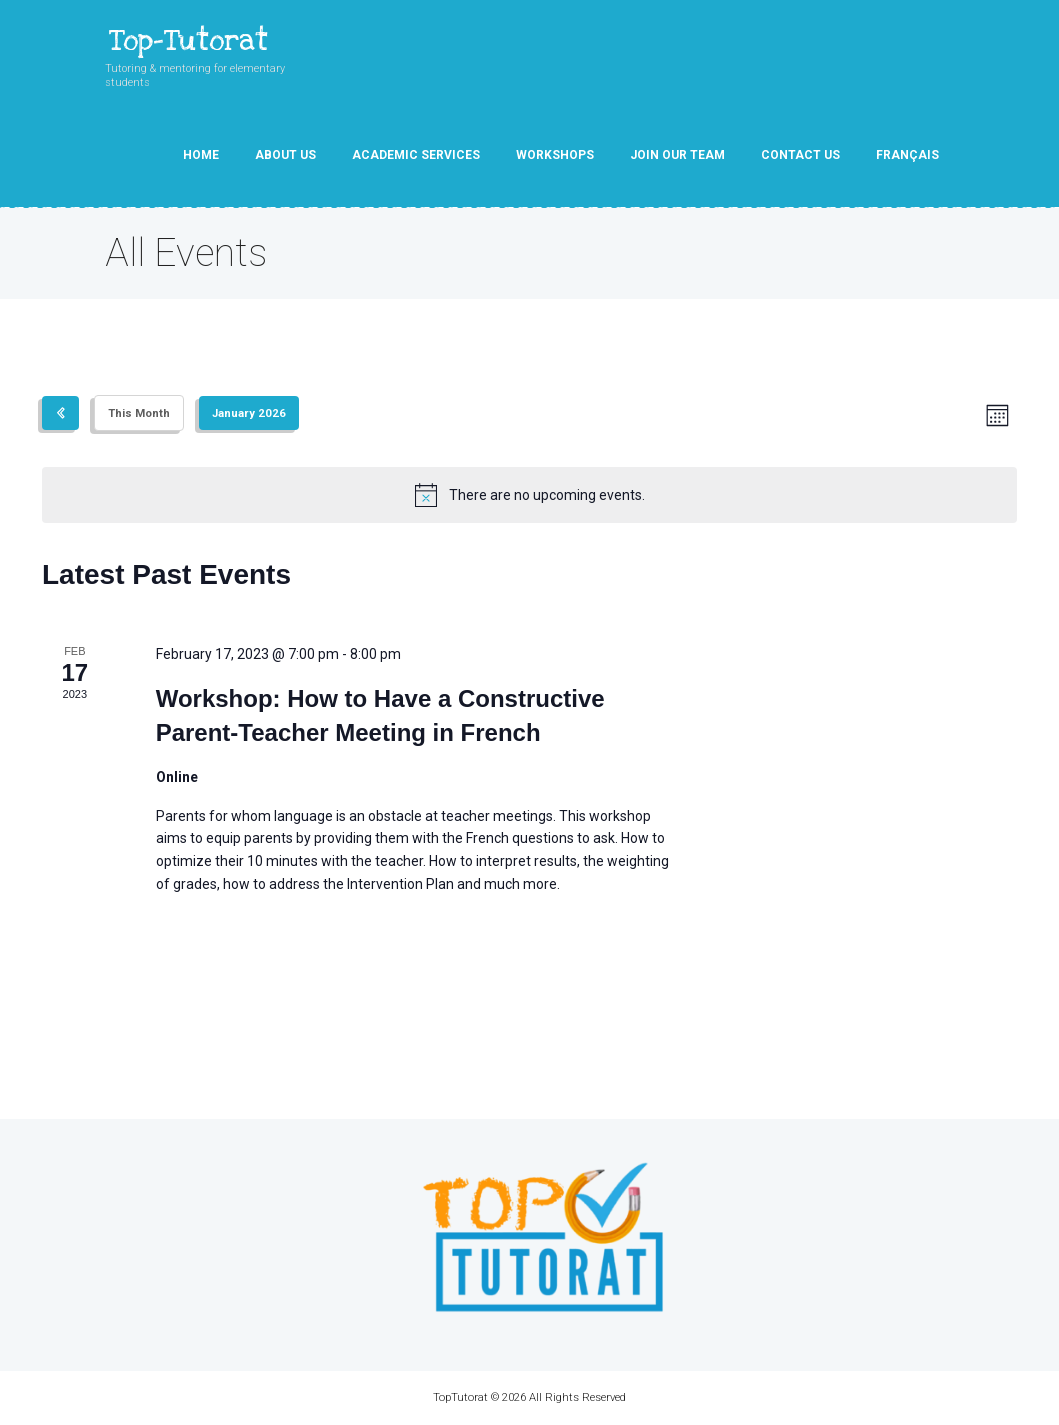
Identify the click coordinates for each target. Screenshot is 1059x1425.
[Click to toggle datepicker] (249, 413)
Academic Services (416, 155)
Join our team (677, 155)
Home (201, 155)
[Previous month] (60, 413)
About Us (285, 155)
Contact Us (800, 155)
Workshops (555, 155)
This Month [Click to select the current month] (139, 413)
